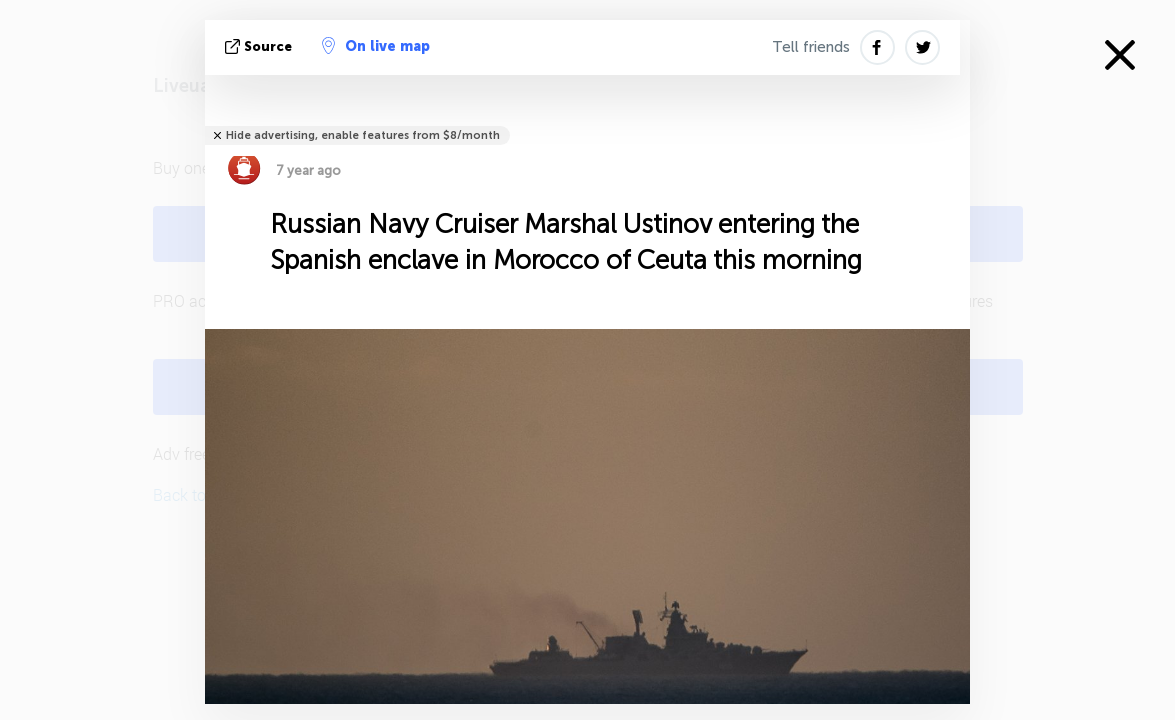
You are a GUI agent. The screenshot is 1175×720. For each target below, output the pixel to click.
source (260, 46)
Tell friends (811, 47)
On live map (376, 46)
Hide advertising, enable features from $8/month (363, 135)
